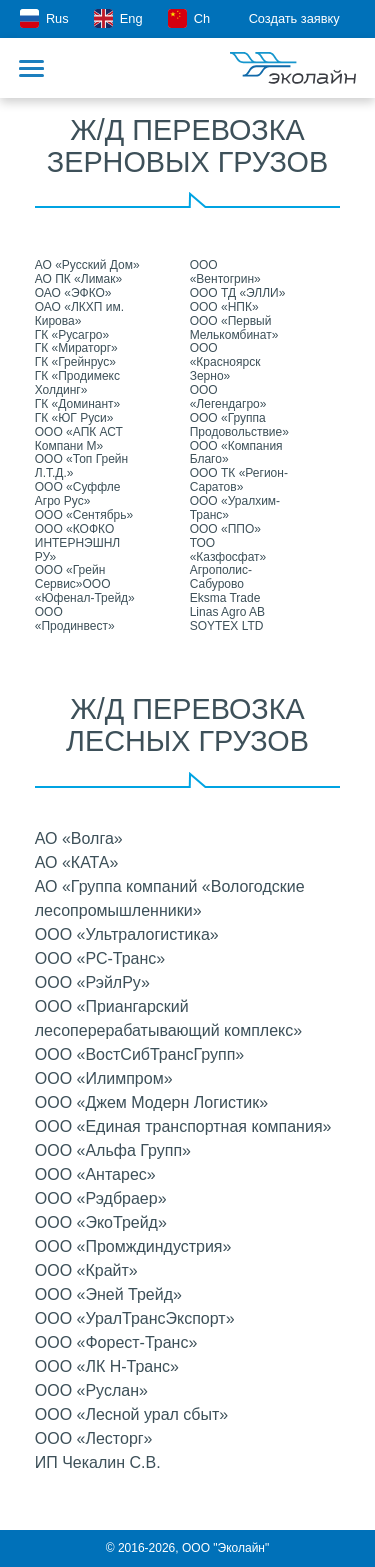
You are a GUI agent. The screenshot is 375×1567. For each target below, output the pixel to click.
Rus (44, 18)
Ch (189, 18)
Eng (118, 18)
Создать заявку (306, 19)
